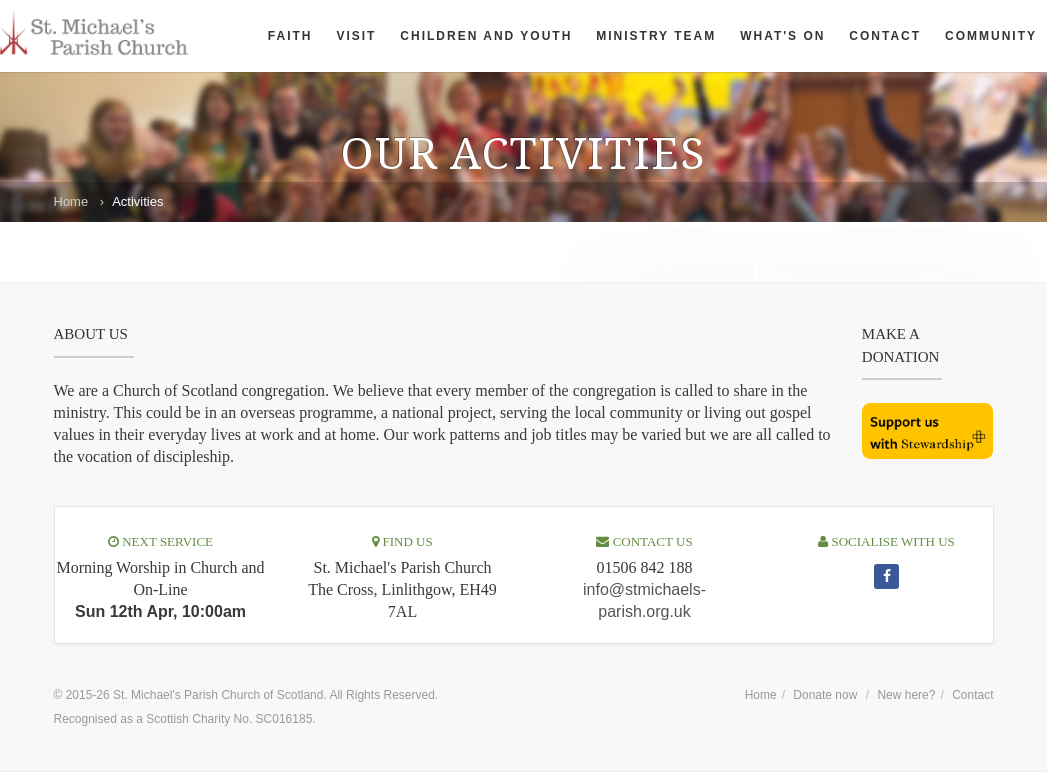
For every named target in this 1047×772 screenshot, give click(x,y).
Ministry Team (656, 36)
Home (71, 201)
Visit (356, 36)
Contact (885, 36)
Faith (290, 36)
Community (991, 36)
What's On (782, 36)
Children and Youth (486, 36)
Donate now (825, 695)
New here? (906, 695)
